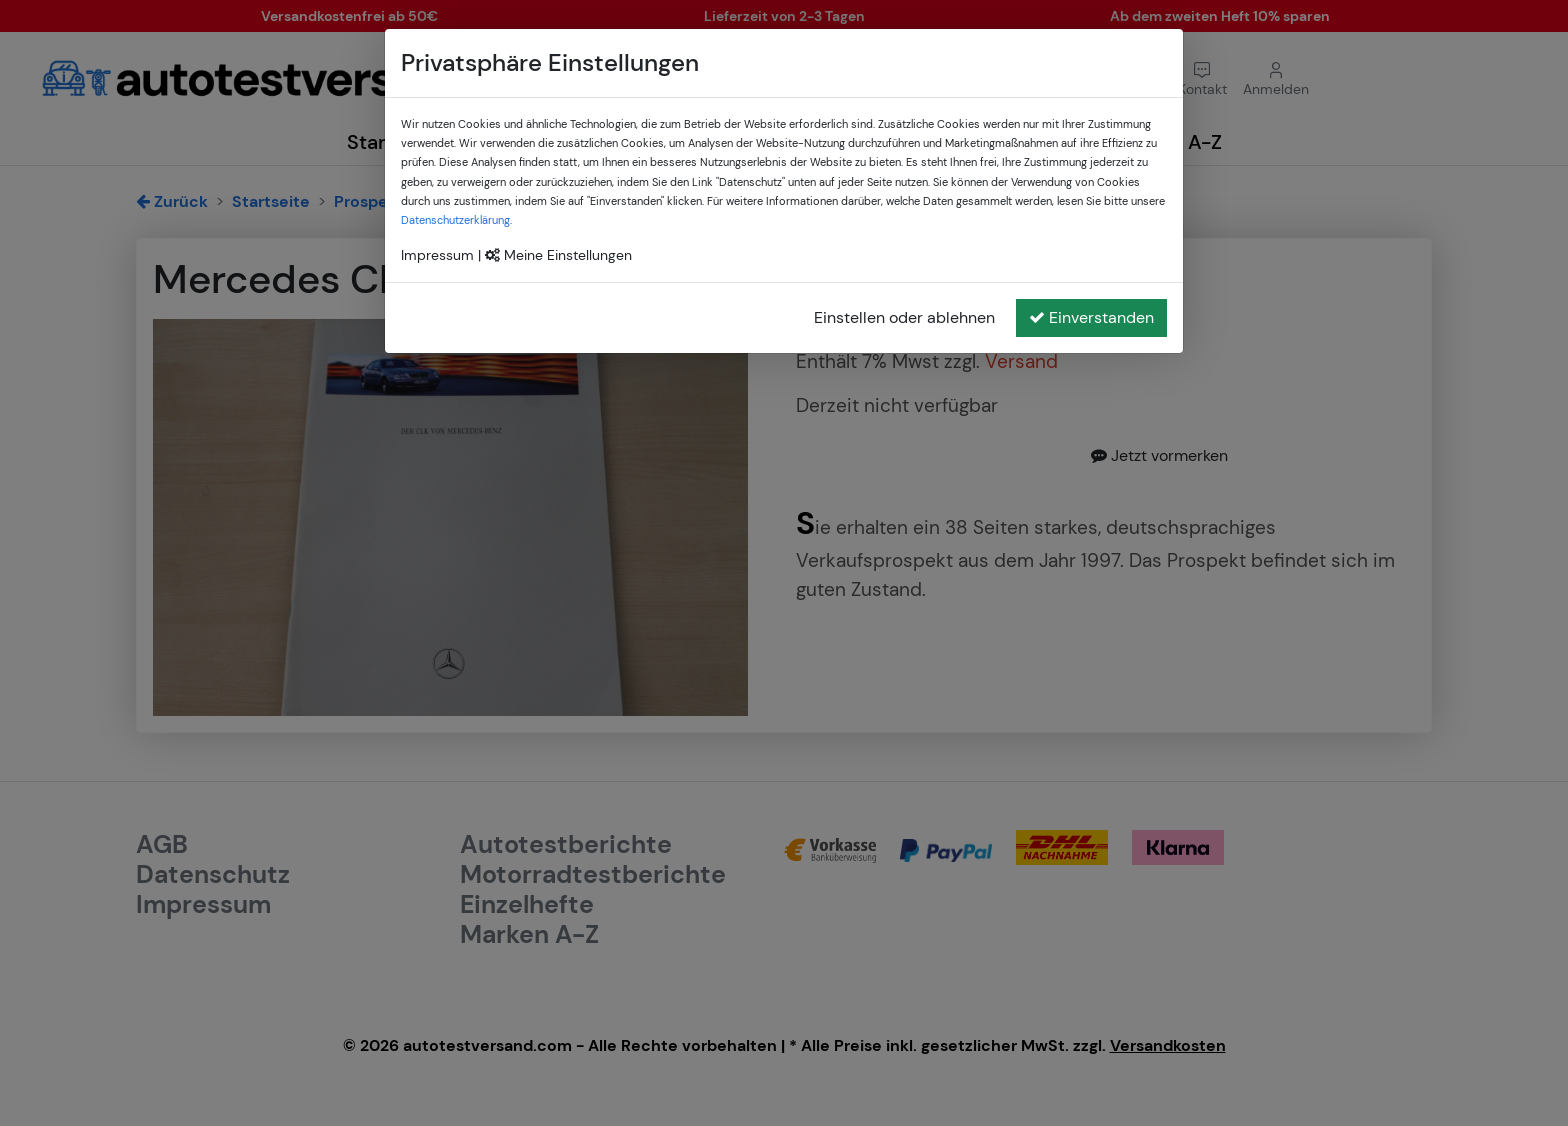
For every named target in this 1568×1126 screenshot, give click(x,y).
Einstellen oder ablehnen (904, 317)
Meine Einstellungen (558, 255)
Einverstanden (1091, 317)
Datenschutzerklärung (455, 220)
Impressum (437, 255)
